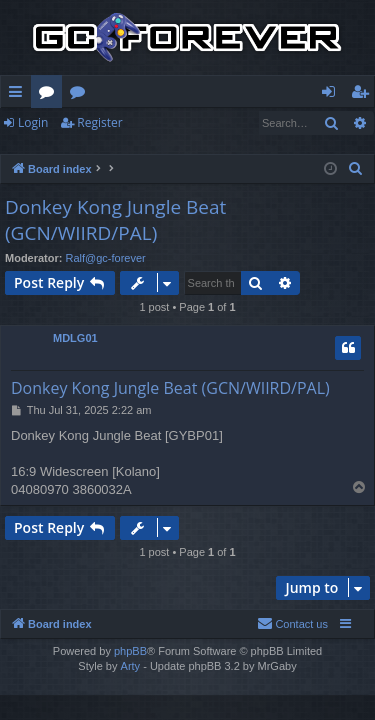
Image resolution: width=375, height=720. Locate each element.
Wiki (81, 95)
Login (33, 122)
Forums (50, 95)
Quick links (19, 95)
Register (99, 122)
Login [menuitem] (332, 95)
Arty (131, 666)
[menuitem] (356, 169)
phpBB (130, 651)
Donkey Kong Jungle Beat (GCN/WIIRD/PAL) (115, 220)
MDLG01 (75, 338)
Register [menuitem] (364, 95)
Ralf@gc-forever (106, 258)
